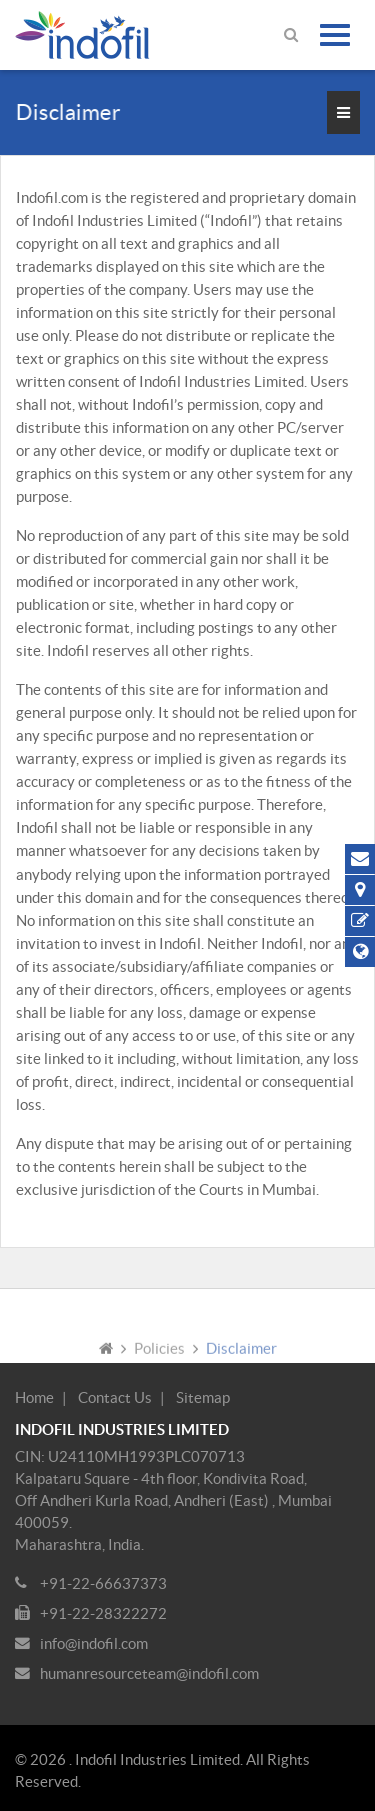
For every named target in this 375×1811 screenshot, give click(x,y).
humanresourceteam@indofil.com (149, 1673)
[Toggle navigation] (335, 35)
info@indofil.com (94, 1643)
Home (34, 1397)
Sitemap (203, 1397)
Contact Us (115, 1397)
